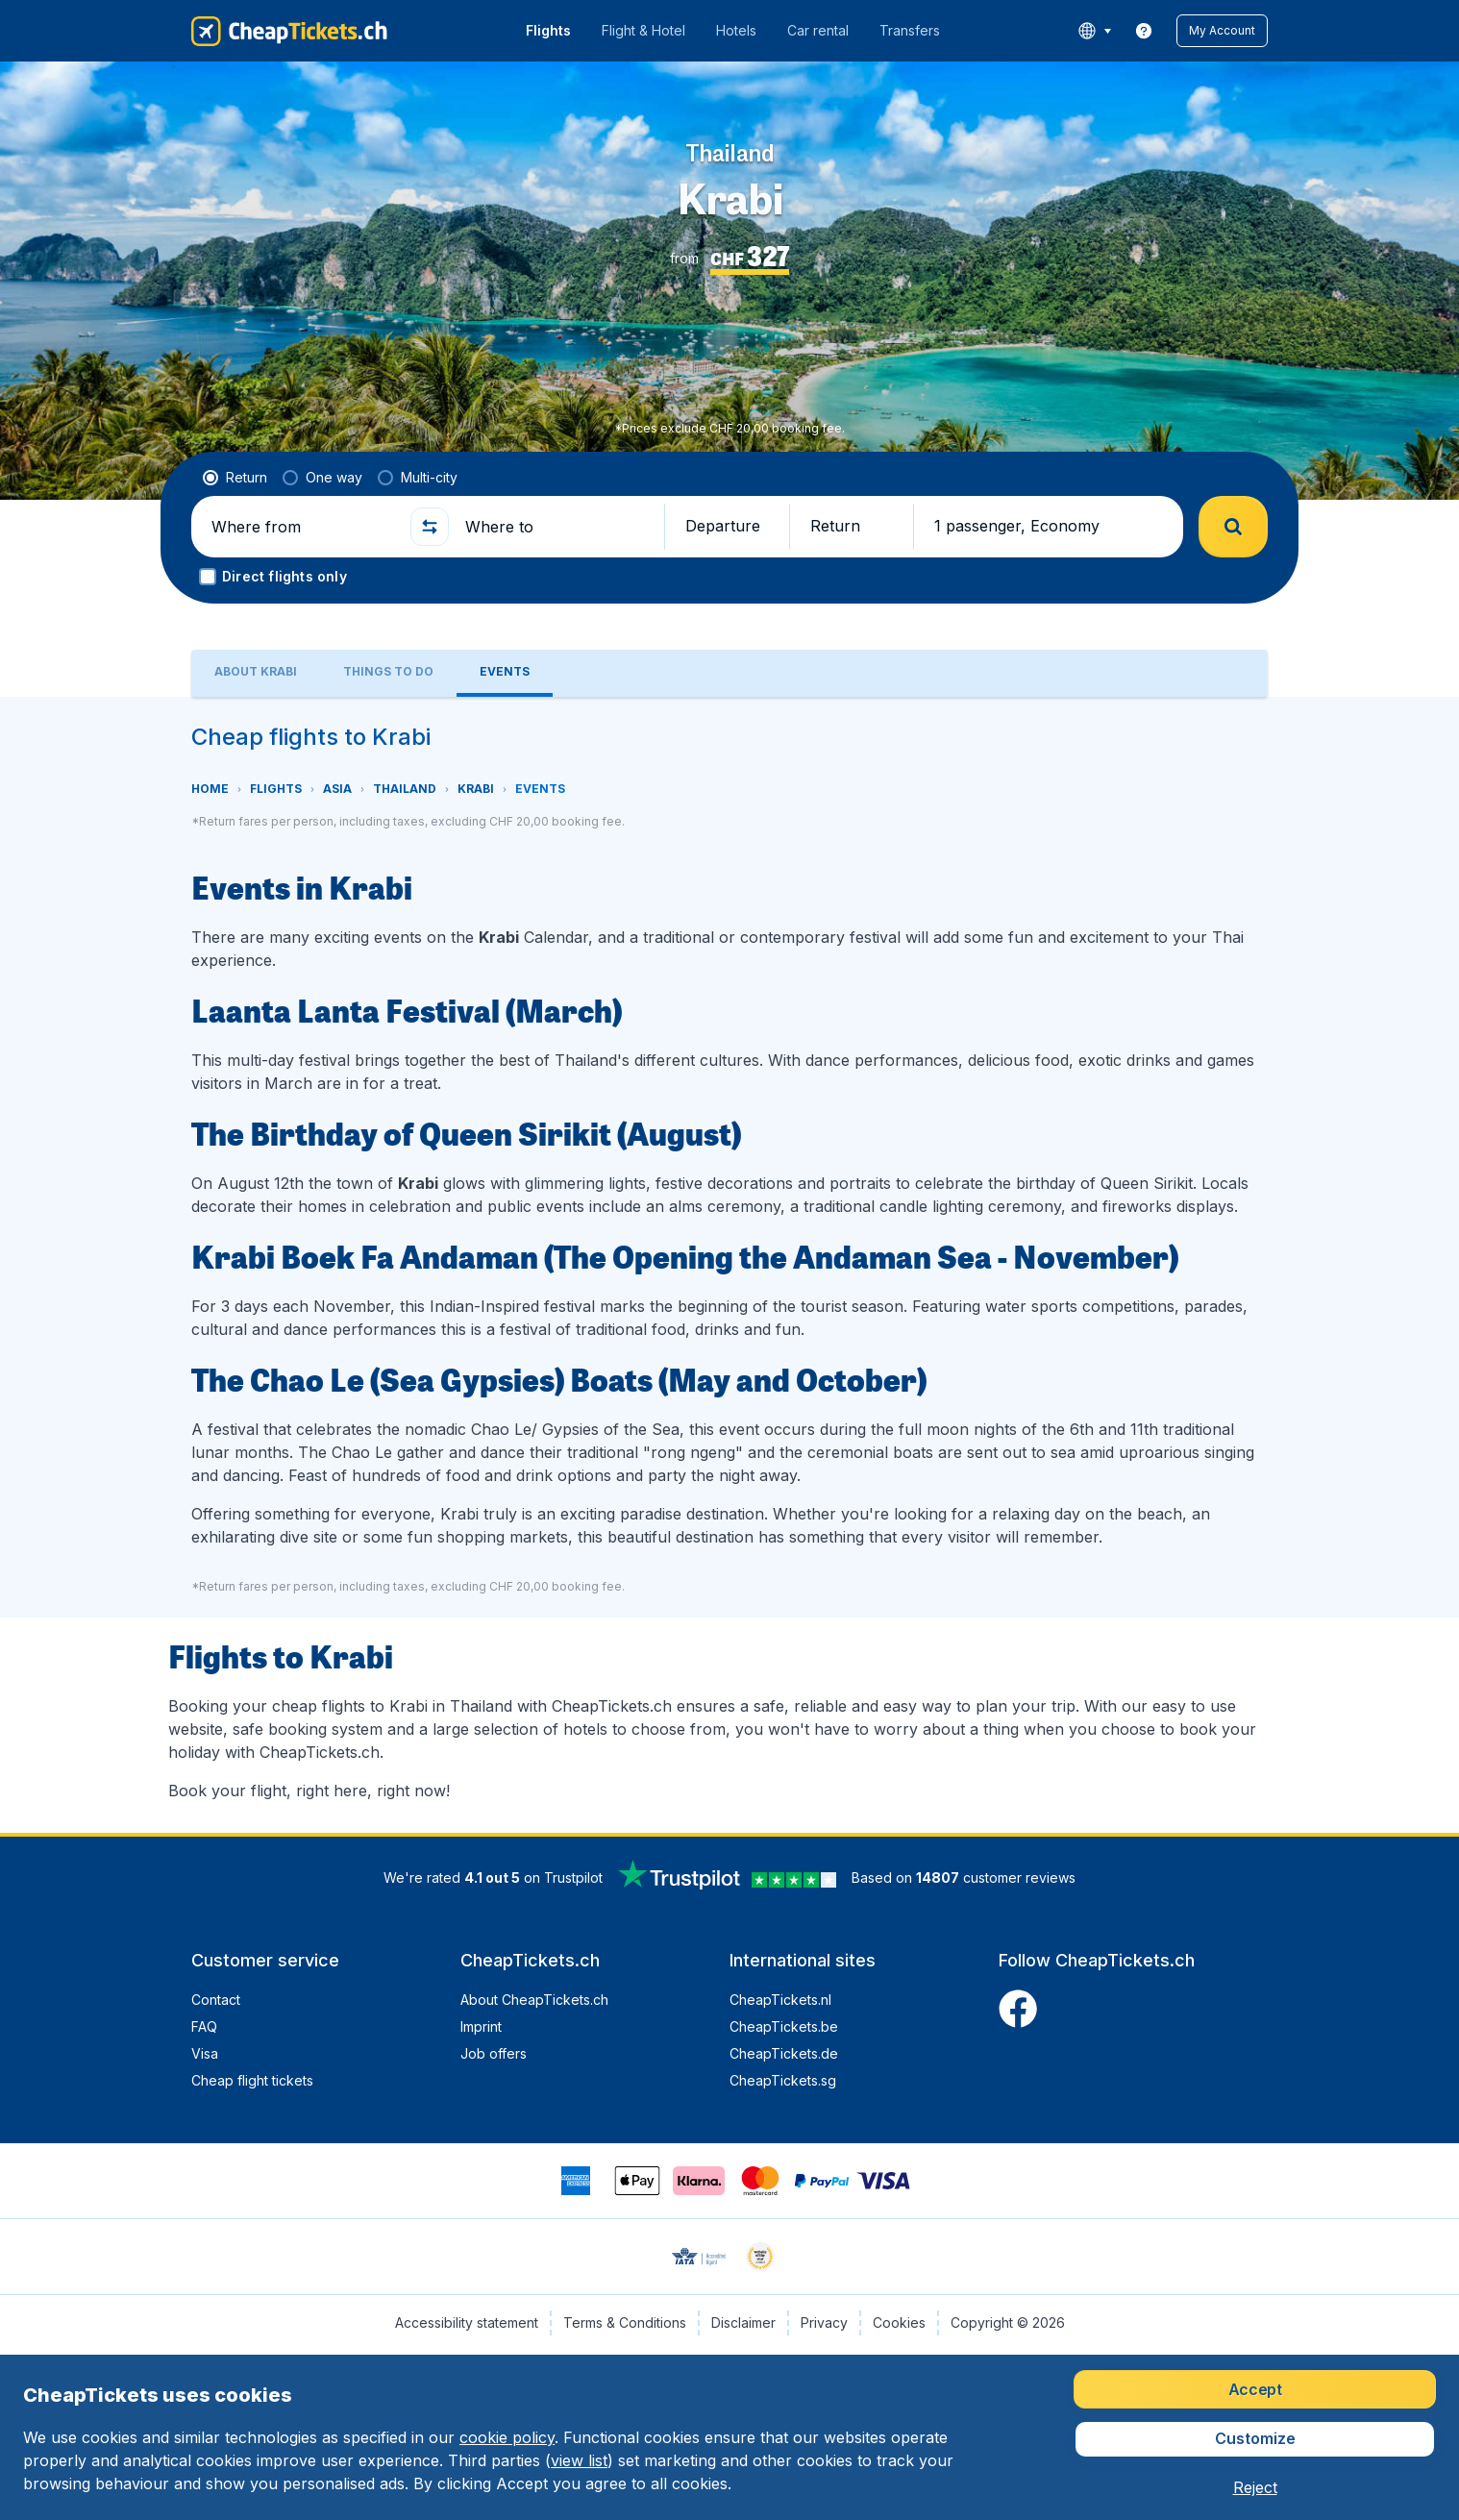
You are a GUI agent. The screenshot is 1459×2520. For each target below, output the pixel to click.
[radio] (235, 477)
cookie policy (507, 2437)
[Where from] (303, 527)
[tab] (255, 673)
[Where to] (556, 527)
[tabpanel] (729, 1265)
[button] (1222, 30)
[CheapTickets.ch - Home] (289, 31)
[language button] (1094, 30)
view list (579, 2460)
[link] (1143, 30)
